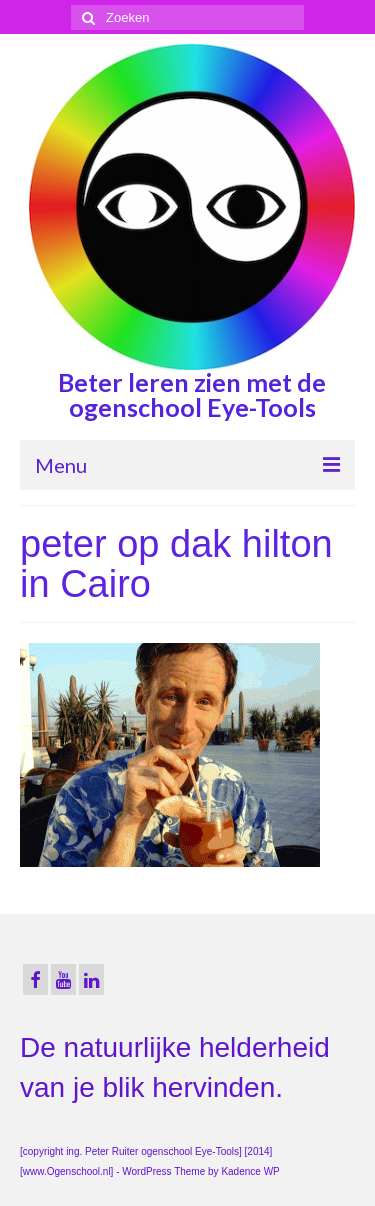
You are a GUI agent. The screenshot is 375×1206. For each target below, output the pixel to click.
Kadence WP (250, 1171)
